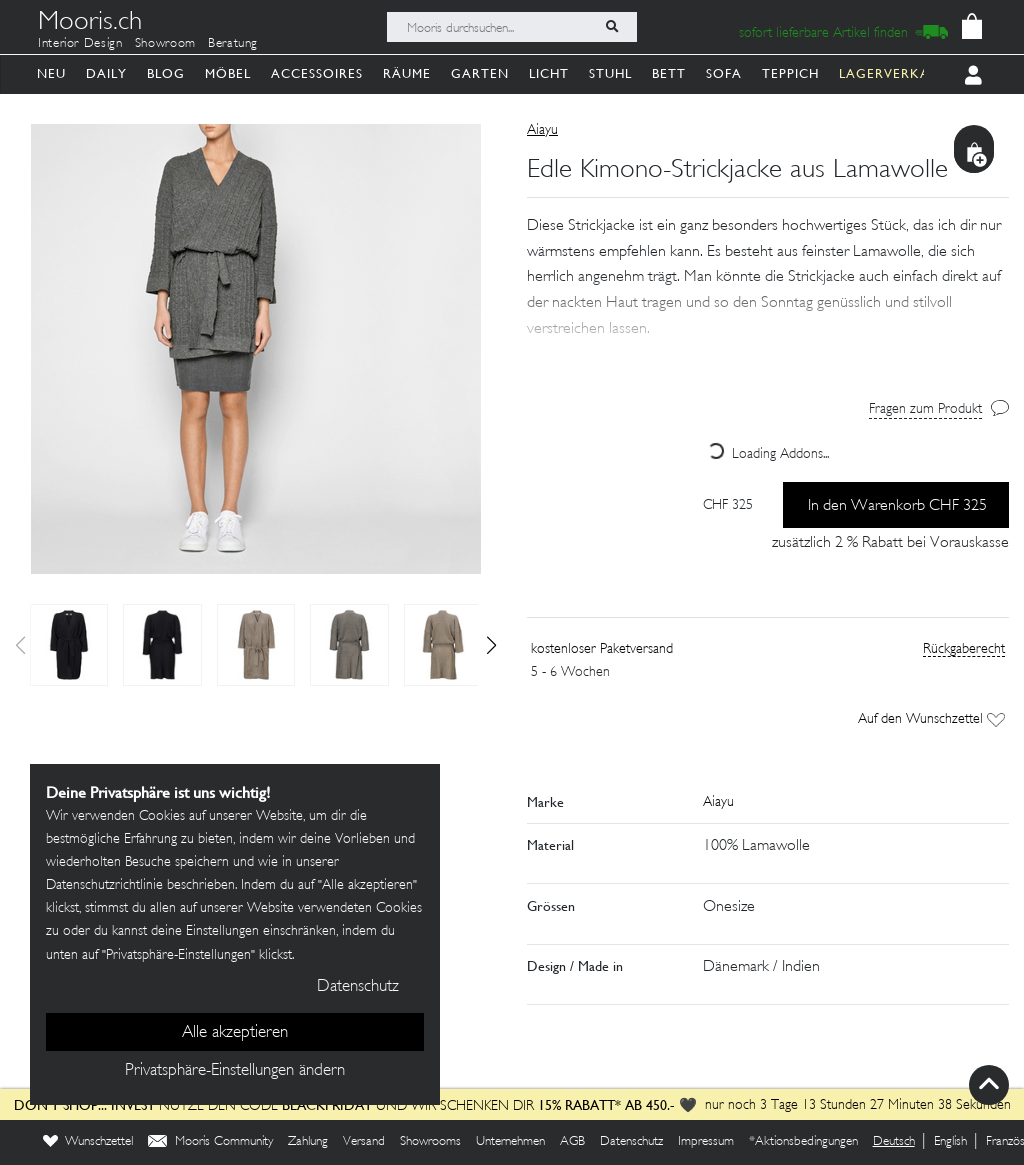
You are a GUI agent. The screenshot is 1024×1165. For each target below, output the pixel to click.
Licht (549, 73)
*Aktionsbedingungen (803, 1142)
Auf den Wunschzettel (931, 719)
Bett (669, 73)
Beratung (233, 44)
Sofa (724, 73)
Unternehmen (510, 1142)
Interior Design (80, 44)
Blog (166, 73)
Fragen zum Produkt (925, 409)
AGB (572, 1142)
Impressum (706, 1142)
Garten (480, 73)
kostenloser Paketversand (602, 649)
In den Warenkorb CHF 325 (897, 506)
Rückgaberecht (964, 649)
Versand (364, 1142)
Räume (407, 73)
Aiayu (542, 130)
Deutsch (894, 1142)
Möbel (228, 73)
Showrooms (430, 1142)
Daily (106, 73)
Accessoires (317, 73)
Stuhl (610, 73)
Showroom (165, 44)
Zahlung (308, 1142)
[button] (491, 645)
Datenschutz (631, 1142)
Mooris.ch (90, 24)
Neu (51, 73)
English (950, 1142)
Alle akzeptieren (235, 1033)
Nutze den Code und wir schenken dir (274, 1106)
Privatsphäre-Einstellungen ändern (235, 1071)
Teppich (790, 73)
